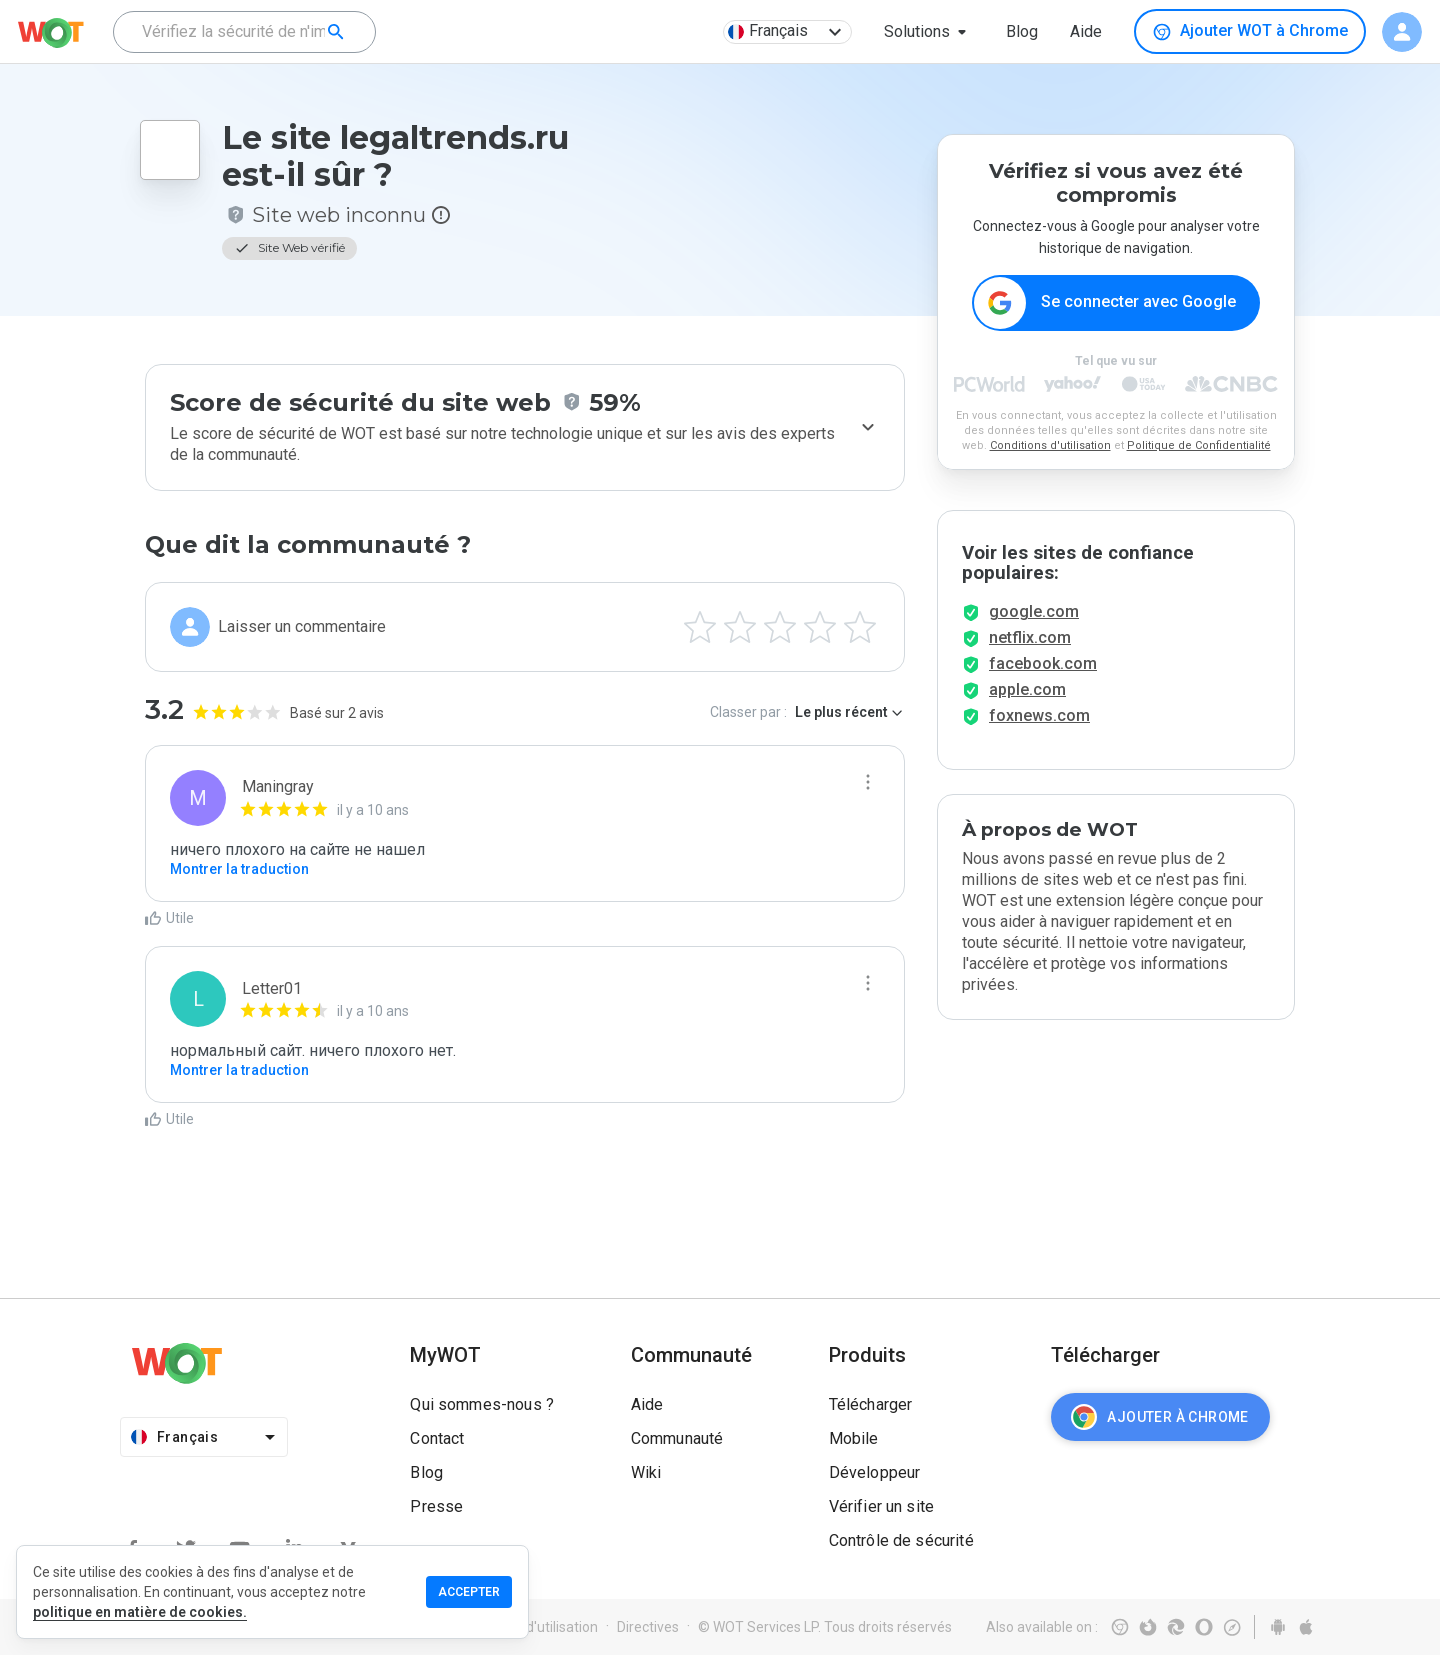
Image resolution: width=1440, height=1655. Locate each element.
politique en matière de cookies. (140, 1612)
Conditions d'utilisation (1050, 445)
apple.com (1027, 689)
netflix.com (1030, 637)
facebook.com (1043, 663)
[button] (929, 32)
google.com (1034, 611)
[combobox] (244, 32)
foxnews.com (1039, 715)
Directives (648, 1627)
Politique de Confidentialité (1199, 445)
